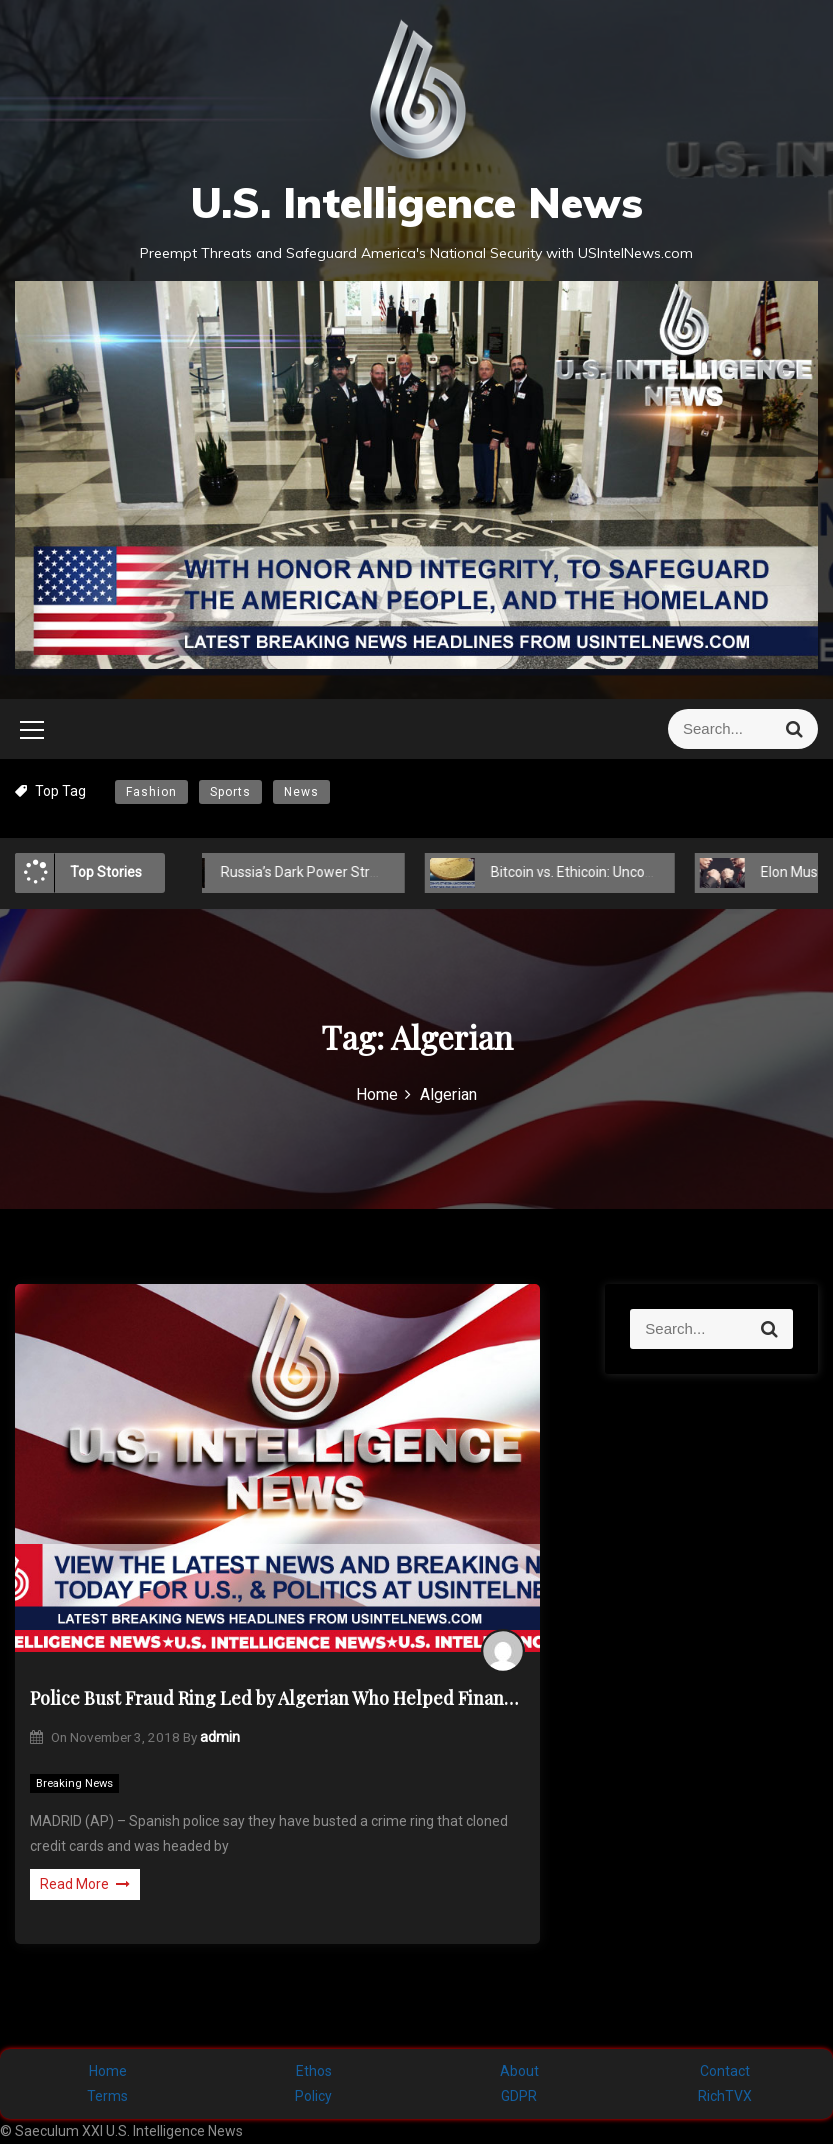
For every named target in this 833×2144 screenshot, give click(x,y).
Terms (107, 2096)
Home (108, 2071)
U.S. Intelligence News (416, 202)
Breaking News (74, 1783)
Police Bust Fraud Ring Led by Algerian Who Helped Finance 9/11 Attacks (277, 1698)
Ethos (314, 2071)
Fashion (151, 792)
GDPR (519, 2096)
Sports (230, 792)
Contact (725, 2071)
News (301, 792)
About (519, 2071)
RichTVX (725, 2096)
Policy (313, 2096)
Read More (85, 1884)
